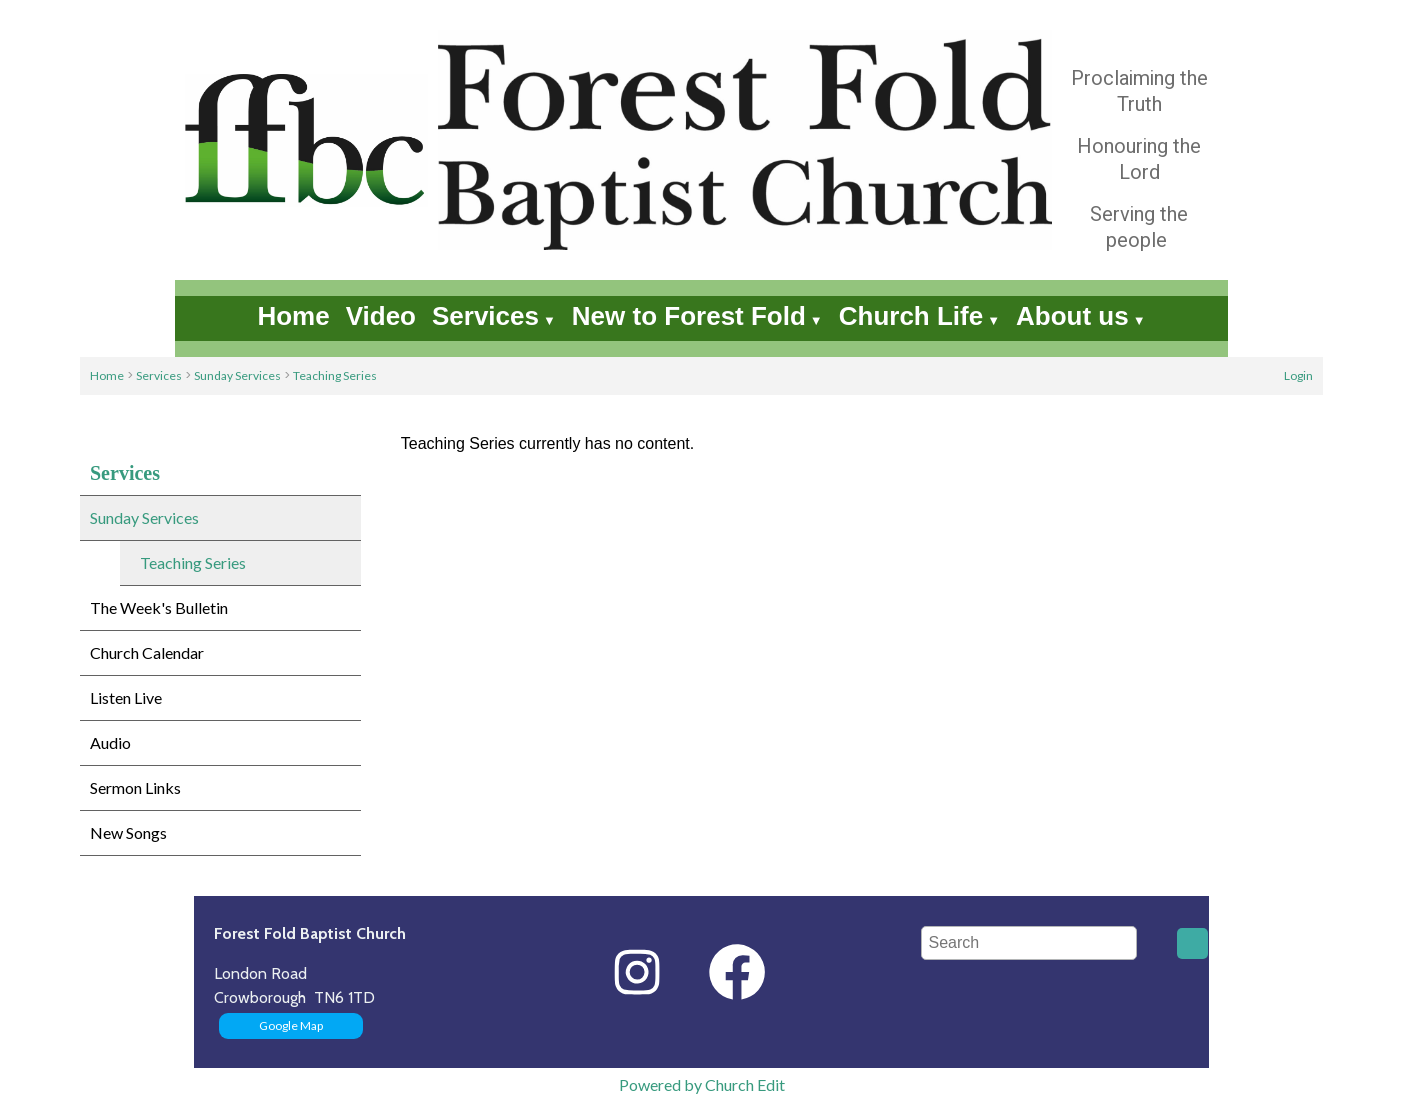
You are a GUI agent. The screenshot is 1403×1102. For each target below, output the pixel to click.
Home (293, 316)
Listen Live (126, 697)
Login (1298, 375)
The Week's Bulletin (159, 607)
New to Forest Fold (689, 316)
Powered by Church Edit (702, 1084)
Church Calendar (147, 652)
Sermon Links (135, 787)
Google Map (291, 1025)
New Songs (128, 832)
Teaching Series (335, 375)
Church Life (911, 316)
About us (1072, 316)
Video (381, 316)
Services (485, 316)
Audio (110, 742)
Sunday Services (237, 375)
